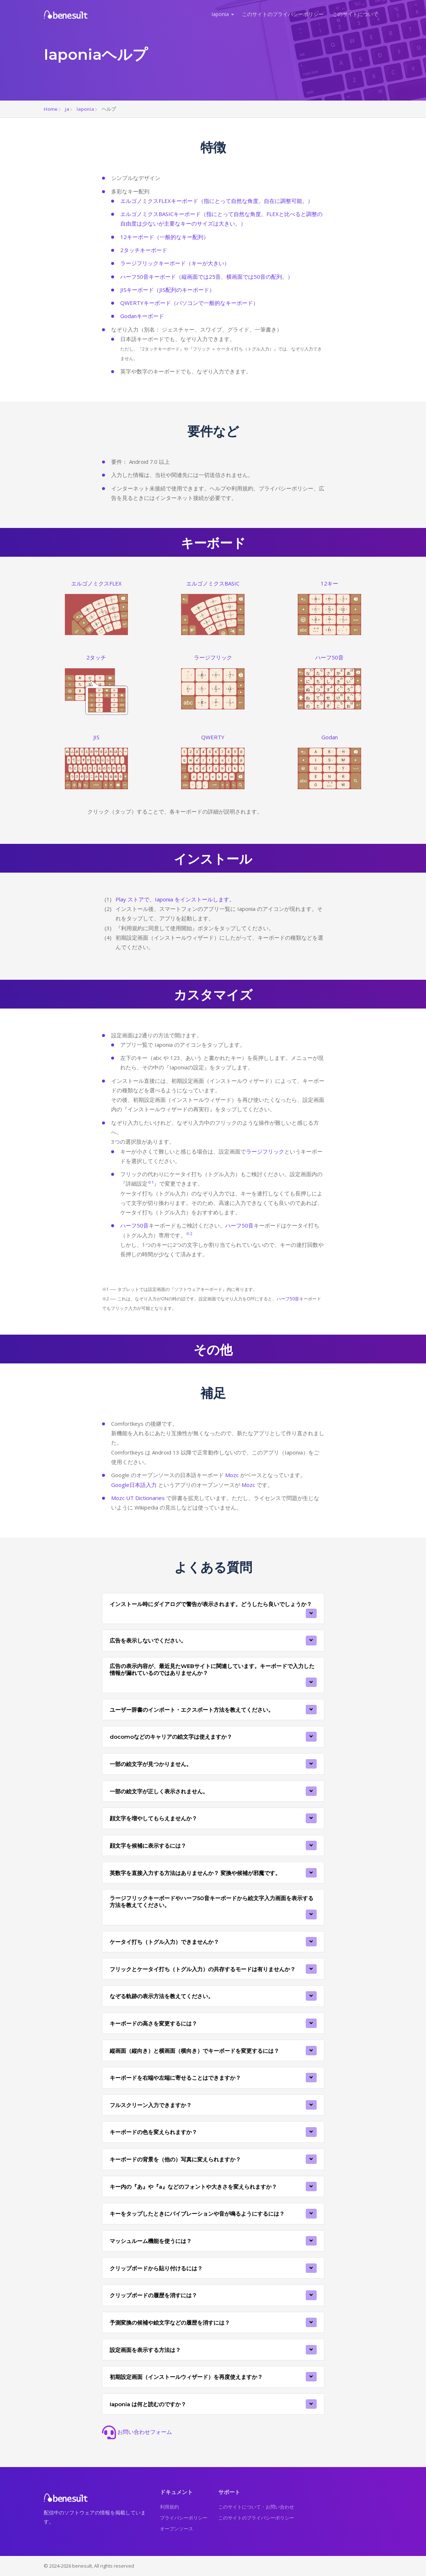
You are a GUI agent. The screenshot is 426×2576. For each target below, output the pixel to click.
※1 (151, 1182)
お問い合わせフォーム (137, 2431)
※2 (189, 1233)
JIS (96, 737)
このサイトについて (355, 14)
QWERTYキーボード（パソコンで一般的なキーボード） (189, 302)
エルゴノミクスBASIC (212, 583)
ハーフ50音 (329, 657)
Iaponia (220, 14)
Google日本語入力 (134, 1484)
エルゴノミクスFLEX (96, 583)
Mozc (232, 1475)
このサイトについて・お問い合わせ (256, 2506)
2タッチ (96, 657)
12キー (329, 583)
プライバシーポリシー (183, 2517)
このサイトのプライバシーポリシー (283, 14)
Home (51, 109)
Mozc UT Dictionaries (138, 1498)
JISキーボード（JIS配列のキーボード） (167, 289)
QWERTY (212, 737)
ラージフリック (213, 657)
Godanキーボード (142, 316)
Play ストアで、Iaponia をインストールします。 (175, 899)
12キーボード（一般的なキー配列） (164, 236)
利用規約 (169, 2506)
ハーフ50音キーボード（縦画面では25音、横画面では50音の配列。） (206, 276)
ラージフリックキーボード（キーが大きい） (175, 263)
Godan (329, 737)
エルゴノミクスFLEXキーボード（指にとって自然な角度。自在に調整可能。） (216, 200)
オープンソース (176, 2528)
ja (67, 109)
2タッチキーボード (143, 250)
